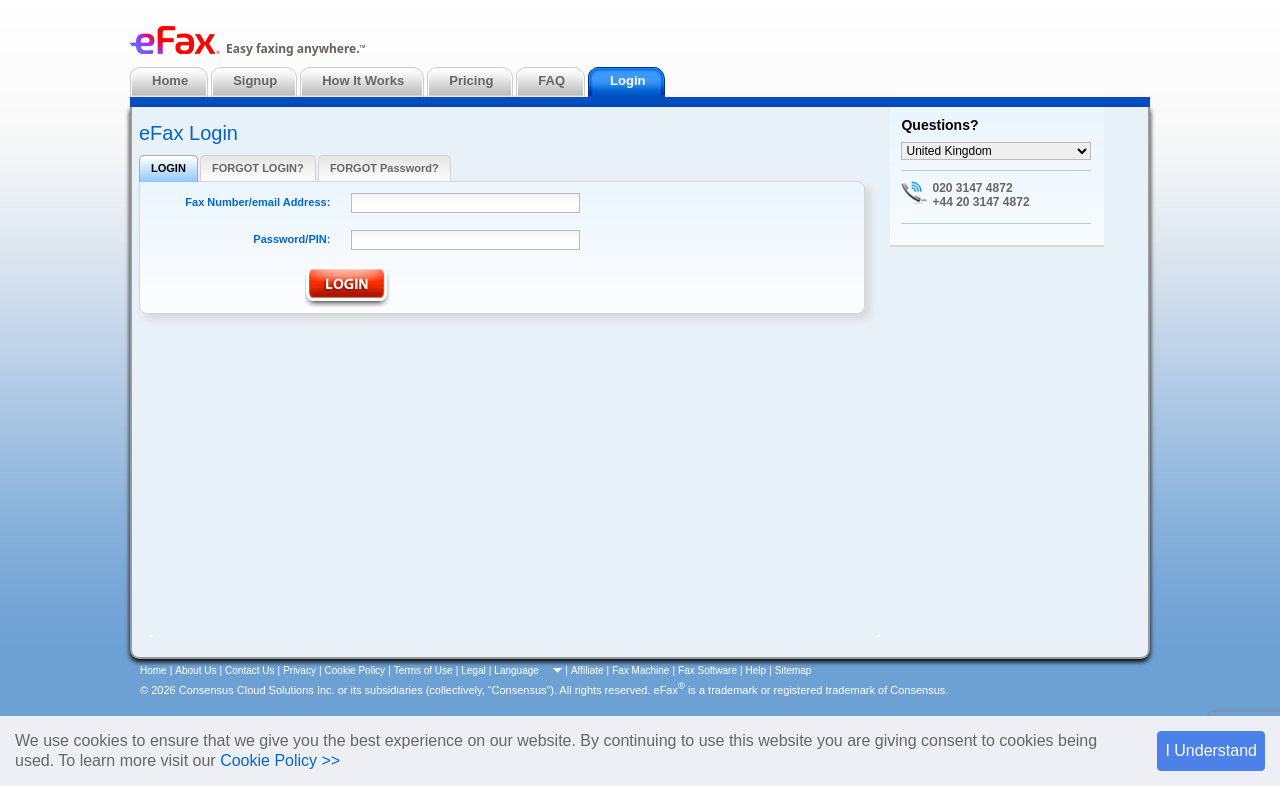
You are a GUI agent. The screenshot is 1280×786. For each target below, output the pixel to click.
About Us (195, 670)
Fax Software (707, 670)
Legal (473, 670)
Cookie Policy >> (280, 760)
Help (756, 670)
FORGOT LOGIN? (258, 168)
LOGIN (168, 168)
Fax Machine (640, 670)
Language (516, 670)
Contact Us (249, 670)
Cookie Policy (355, 670)
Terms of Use (423, 670)
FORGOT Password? (384, 168)
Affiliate (587, 670)
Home (153, 670)
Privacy (299, 670)
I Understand (1211, 750)
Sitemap (793, 670)
